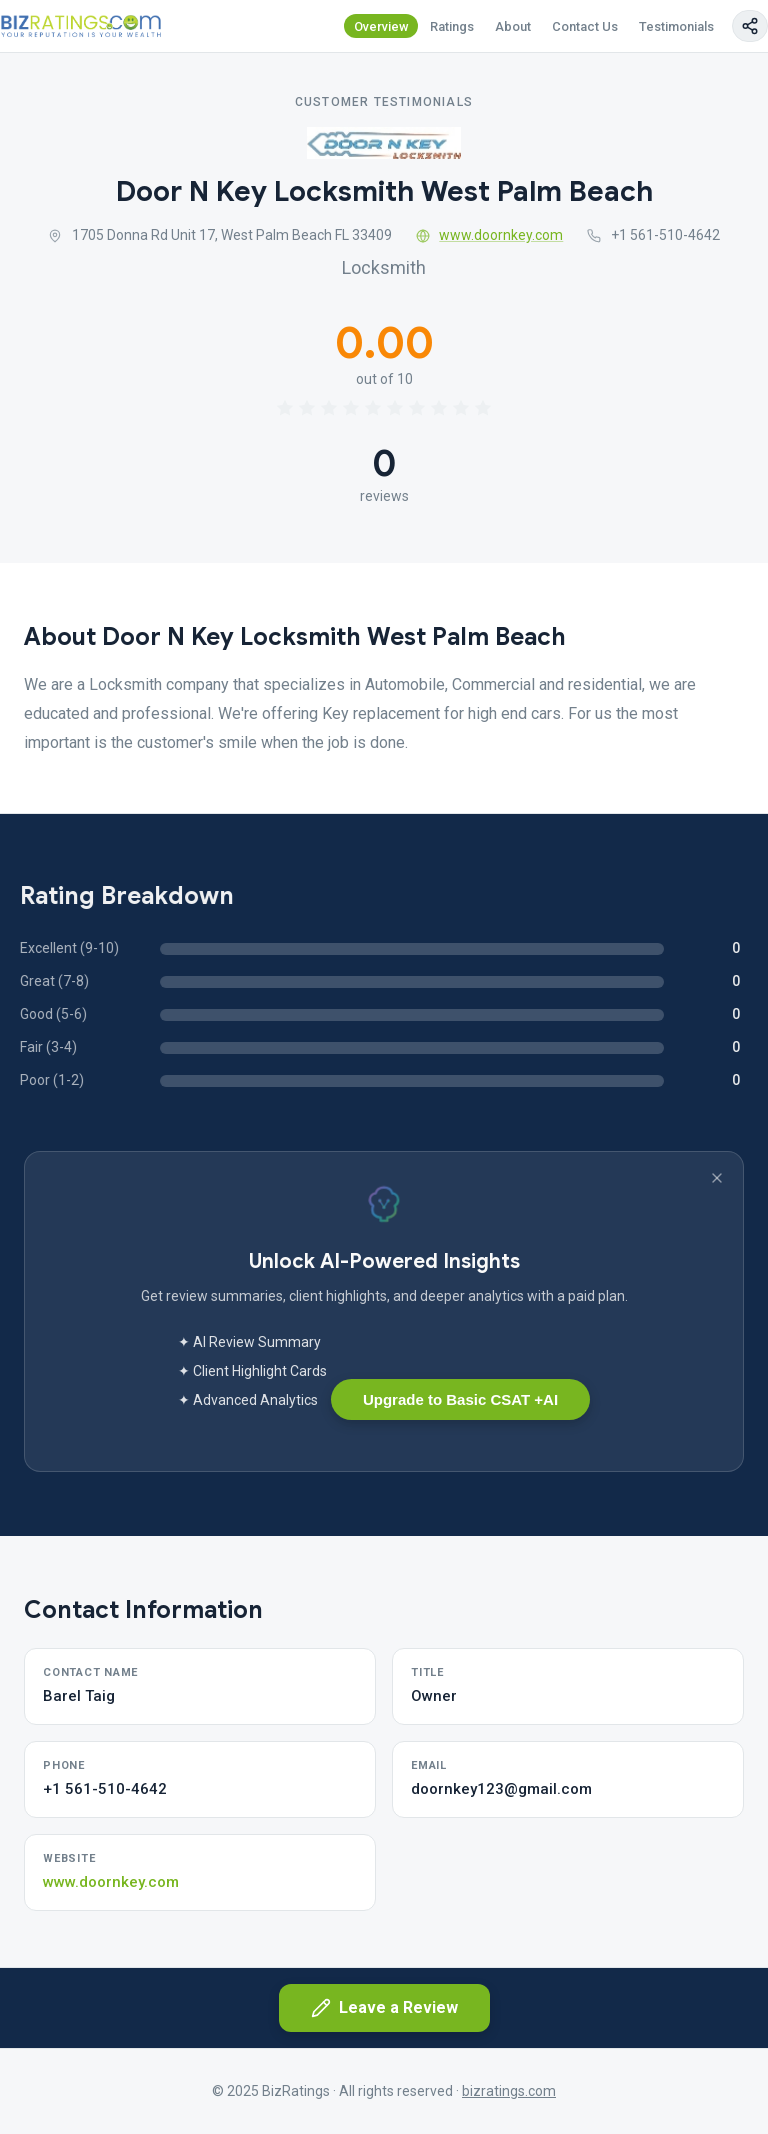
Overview (381, 26)
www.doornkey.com (490, 235)
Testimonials (676, 26)
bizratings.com (509, 2091)
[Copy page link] (750, 26)
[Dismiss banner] (717, 1178)
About (513, 26)
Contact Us (585, 26)
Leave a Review (384, 2008)
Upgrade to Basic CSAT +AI (460, 1399)
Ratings (452, 26)
